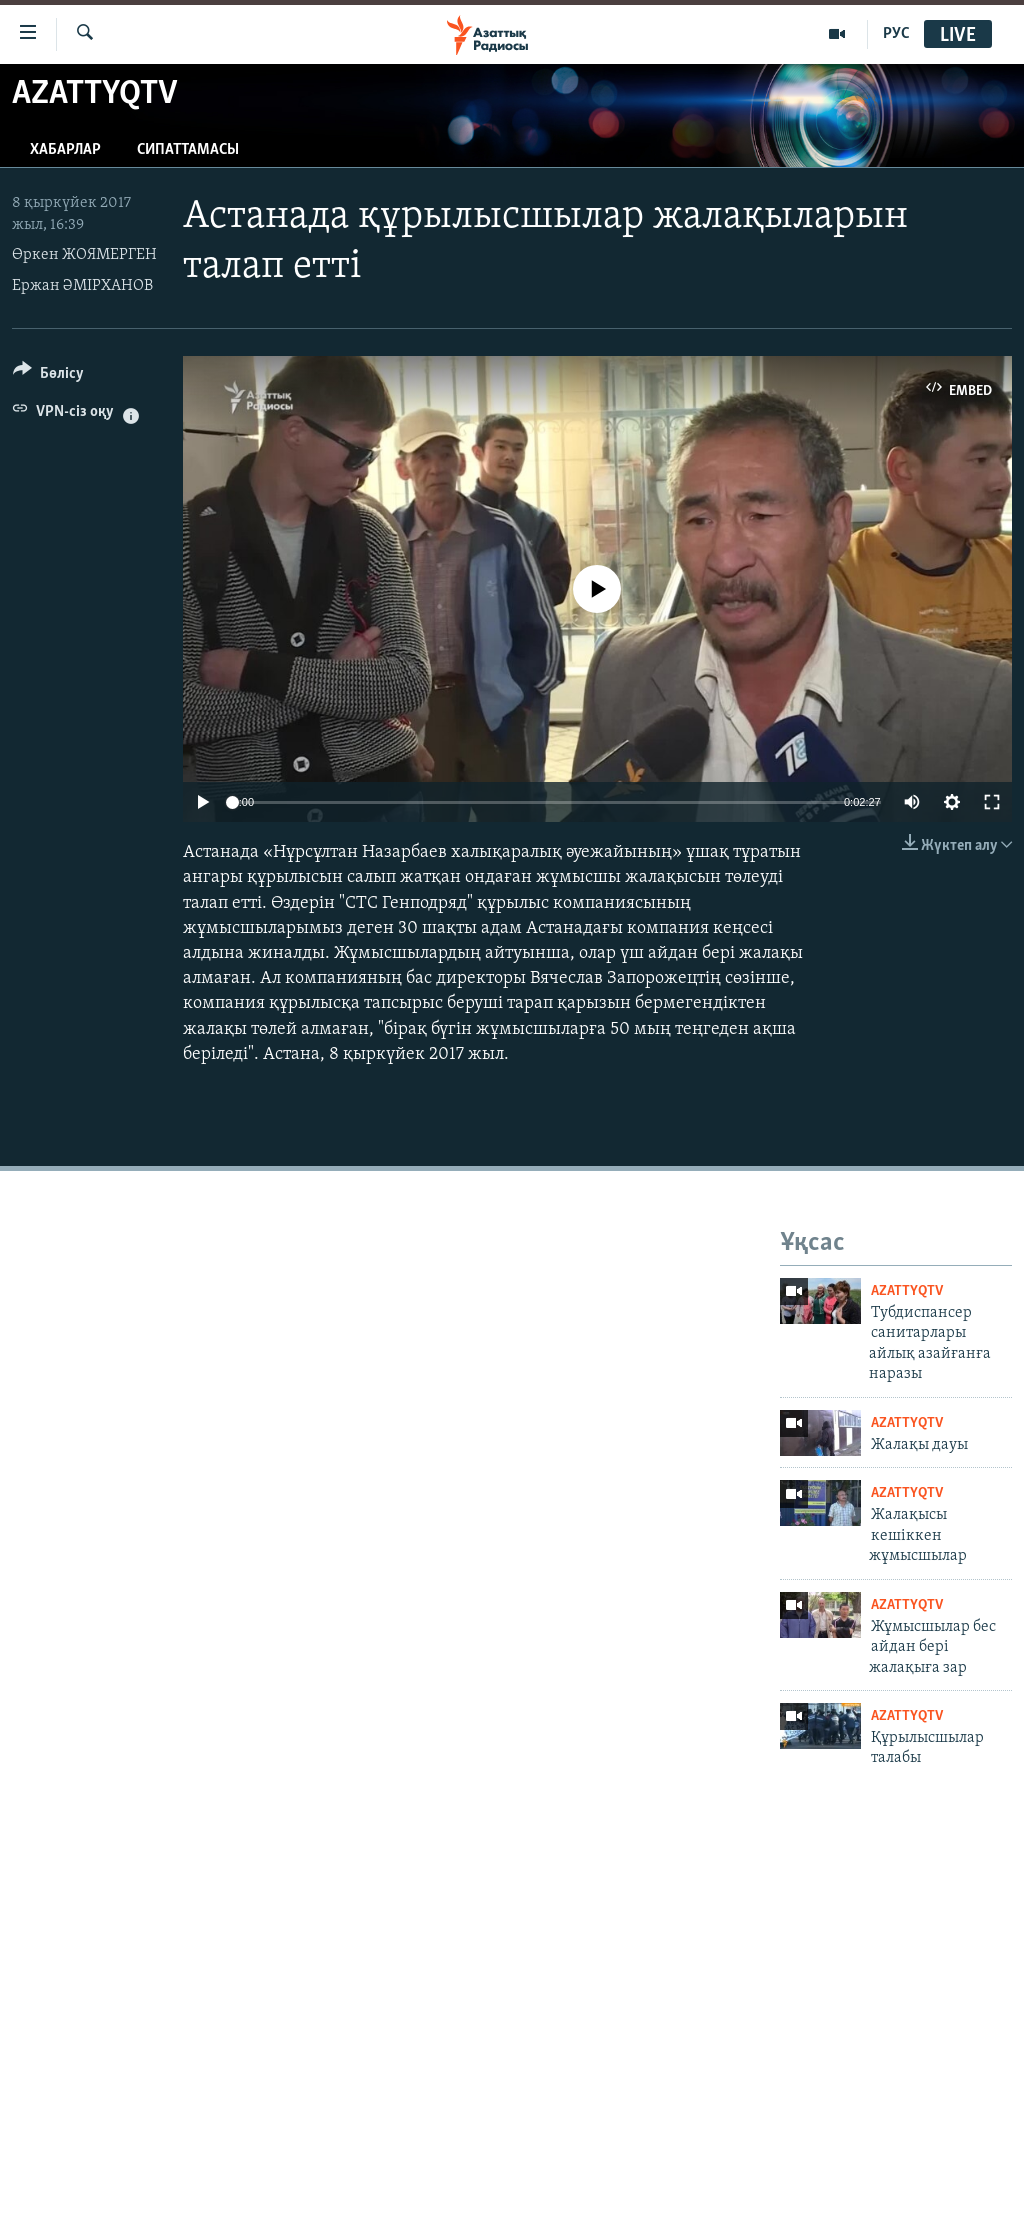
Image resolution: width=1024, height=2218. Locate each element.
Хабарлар (65, 150)
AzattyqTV (907, 1291)
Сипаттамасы (188, 150)
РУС (896, 34)
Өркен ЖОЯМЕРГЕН (84, 255)
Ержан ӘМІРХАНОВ (82, 286)
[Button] (48, 376)
